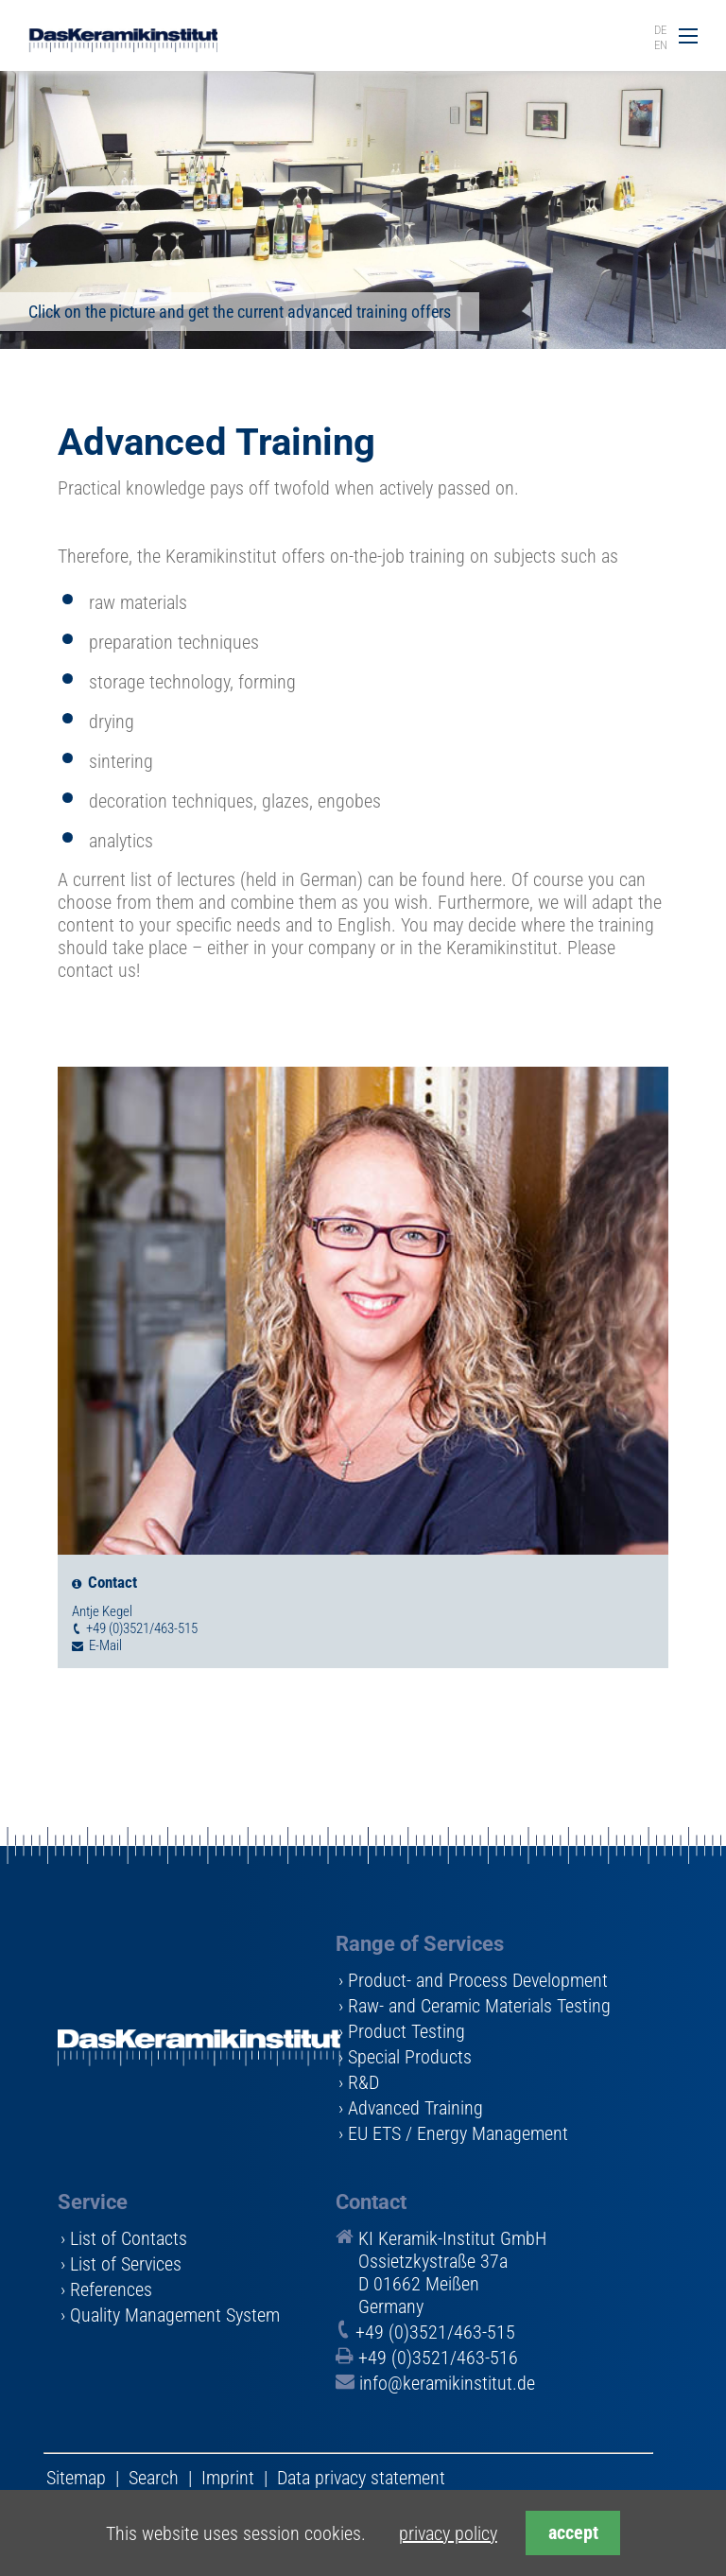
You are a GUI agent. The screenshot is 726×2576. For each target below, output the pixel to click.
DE (660, 30)
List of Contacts (128, 2238)
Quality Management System (175, 2315)
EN (660, 45)
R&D (363, 2082)
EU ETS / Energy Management (458, 2133)
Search (154, 2477)
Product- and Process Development (478, 1980)
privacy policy (448, 2533)
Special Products (410, 2056)
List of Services (126, 2264)
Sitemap (76, 2477)
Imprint (227, 2477)
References (111, 2289)
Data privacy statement (361, 2477)
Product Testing (406, 2031)
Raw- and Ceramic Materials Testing (479, 2005)
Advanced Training (415, 2108)
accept (573, 2533)
